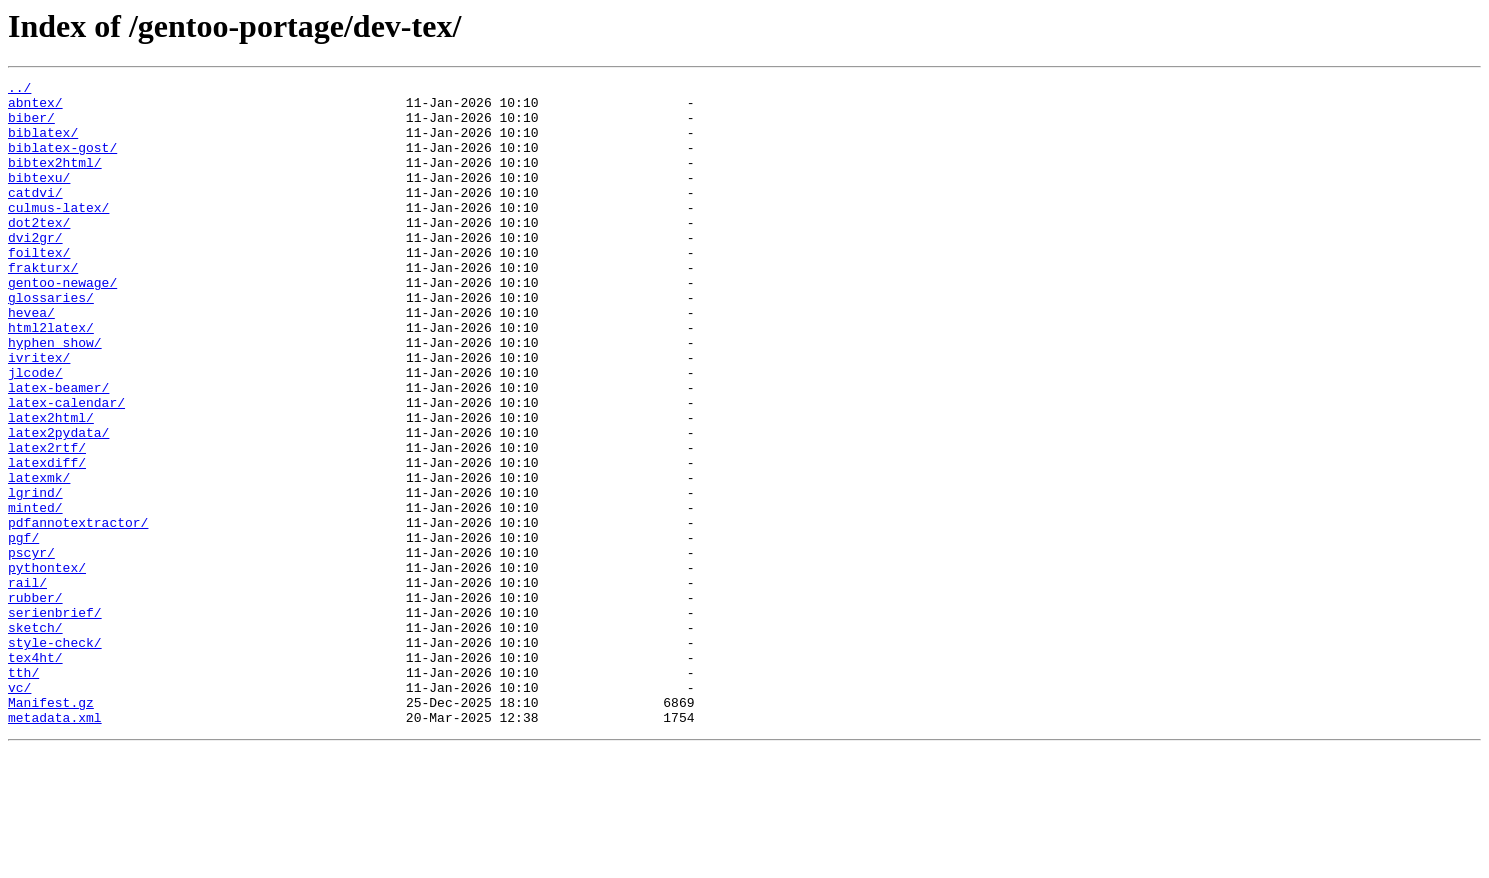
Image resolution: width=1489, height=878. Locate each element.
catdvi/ (35, 216)
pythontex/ (47, 666)
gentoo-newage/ (62, 324)
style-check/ (55, 756)
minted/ (35, 594)
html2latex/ (51, 378)
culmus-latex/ (58, 234)
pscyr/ (31, 648)
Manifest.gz (51, 828)
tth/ (23, 792)
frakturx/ (43, 306)
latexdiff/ (47, 540)
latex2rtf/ (47, 522)
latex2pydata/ (58, 504)
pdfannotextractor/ (78, 612)
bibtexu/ (39, 198)
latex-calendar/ (66, 468)
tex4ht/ (35, 774)
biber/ (31, 126)
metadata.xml (55, 846)
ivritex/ (39, 414)
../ (19, 90)
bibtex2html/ (55, 180)
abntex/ (35, 108)
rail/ (27, 684)
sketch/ (35, 738)
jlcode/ (35, 432)
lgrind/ (35, 576)
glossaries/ (51, 342)
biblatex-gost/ (62, 162)
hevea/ (31, 360)
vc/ (19, 810)
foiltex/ (39, 288)
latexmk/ (39, 558)
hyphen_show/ (55, 396)
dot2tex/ (39, 252)
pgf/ (23, 630)
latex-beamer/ (58, 450)
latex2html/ (51, 486)
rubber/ (35, 702)
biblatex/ (43, 144)
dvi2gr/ (35, 270)
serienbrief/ (55, 720)
